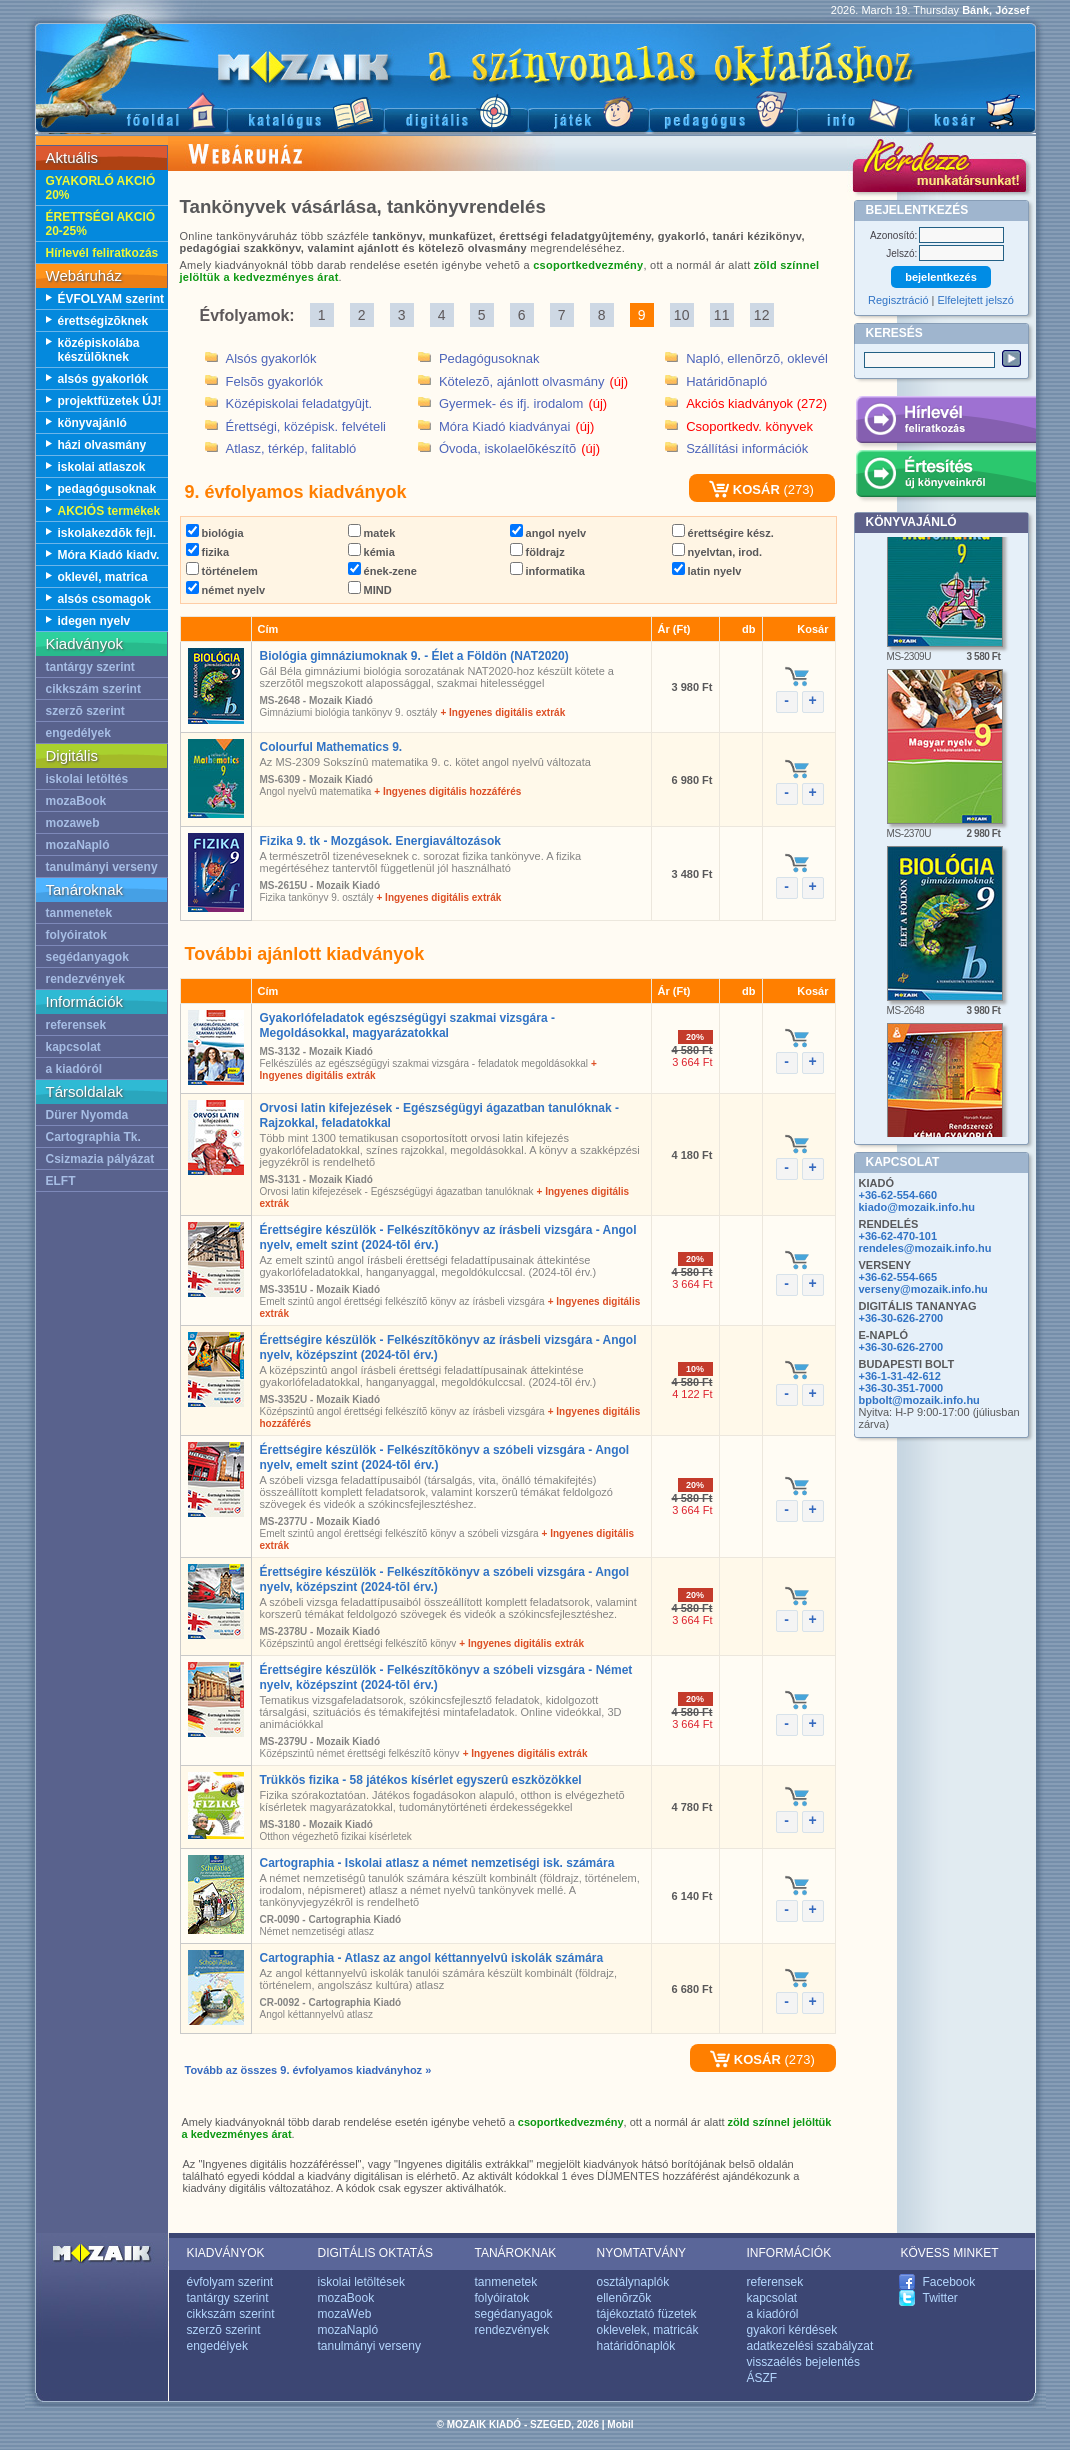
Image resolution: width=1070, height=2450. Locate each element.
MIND (370, 590)
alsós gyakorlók (103, 379)
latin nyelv (707, 571)
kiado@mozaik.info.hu (917, 1207)
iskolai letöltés (87, 779)
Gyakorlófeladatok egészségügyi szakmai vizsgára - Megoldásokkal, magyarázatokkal (407, 1025)
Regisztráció (898, 300)
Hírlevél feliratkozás (102, 253)
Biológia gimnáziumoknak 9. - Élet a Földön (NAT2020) (414, 656)
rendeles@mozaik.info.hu (925, 1248)
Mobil (620, 2424)
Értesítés (945, 477)
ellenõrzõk (624, 2298)
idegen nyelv (94, 621)
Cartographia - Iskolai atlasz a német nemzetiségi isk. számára (437, 1863)
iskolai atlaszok (102, 467)
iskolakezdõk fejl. (107, 533)
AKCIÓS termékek (109, 511)
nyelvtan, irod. (717, 552)
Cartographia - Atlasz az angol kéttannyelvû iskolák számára (432, 1958)
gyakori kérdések (792, 2330)
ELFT (61, 1181)
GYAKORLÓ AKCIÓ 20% (101, 188)
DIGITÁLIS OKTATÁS (376, 2253)
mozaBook (76, 801)
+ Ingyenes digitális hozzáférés (447, 791)
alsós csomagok (104, 599)
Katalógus (305, 110)
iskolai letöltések (361, 2282)
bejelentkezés (941, 277)
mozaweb (73, 823)
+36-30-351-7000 (901, 1388)
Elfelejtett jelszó (976, 300)
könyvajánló (92, 423)
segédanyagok (87, 957)
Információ (852, 110)
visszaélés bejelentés (803, 2362)
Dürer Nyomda (87, 1115)
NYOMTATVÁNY (642, 2253)
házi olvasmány (102, 445)
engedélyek (78, 733)
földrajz (537, 552)
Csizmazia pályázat (100, 1159)
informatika (547, 571)
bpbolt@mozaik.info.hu (919, 1400)
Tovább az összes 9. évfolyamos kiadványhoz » (308, 2070)
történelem (222, 571)
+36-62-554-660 (898, 1195)
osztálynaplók (633, 2282)
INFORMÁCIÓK (789, 2253)
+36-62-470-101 (898, 1236)
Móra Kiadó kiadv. (109, 555)
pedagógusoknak (107, 489)
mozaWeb (345, 2314)
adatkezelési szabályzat (810, 2346)
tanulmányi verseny (102, 867)
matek (372, 533)
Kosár (972, 110)
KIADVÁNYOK (226, 2253)
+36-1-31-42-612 (900, 1376)
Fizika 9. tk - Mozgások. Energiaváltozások (380, 841)
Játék (588, 110)
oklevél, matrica (103, 577)
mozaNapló (78, 845)
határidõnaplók (636, 2346)
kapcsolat (73, 1047)
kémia (371, 552)
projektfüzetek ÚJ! (110, 401)
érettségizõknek (103, 321)
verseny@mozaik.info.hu (923, 1289)
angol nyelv (548, 533)
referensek (76, 1025)
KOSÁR (744, 489)
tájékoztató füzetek (647, 2314)
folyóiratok (76, 935)
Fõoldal (131, 110)
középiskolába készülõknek (99, 350)
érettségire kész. (723, 533)
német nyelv (226, 590)
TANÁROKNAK (516, 2253)
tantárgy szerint (90, 667)
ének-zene (382, 571)
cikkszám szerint (93, 689)
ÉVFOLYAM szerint (111, 299)
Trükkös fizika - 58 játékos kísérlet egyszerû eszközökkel (421, 1780)
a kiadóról (74, 1069)
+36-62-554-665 (898, 1277)
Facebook (949, 2282)
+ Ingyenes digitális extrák (502, 712)
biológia (215, 533)
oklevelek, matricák (648, 2330)
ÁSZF (762, 2378)
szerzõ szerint (85, 711)
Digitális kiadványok (456, 110)
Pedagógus (723, 110)
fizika (208, 552)
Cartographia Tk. (93, 1137)
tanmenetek (79, 913)
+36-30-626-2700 (901, 1318)
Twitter (940, 2298)
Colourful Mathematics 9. (331, 747)
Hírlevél (945, 423)
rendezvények (85, 979)
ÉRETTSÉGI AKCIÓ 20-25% (101, 224)
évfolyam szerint (230, 2282)
